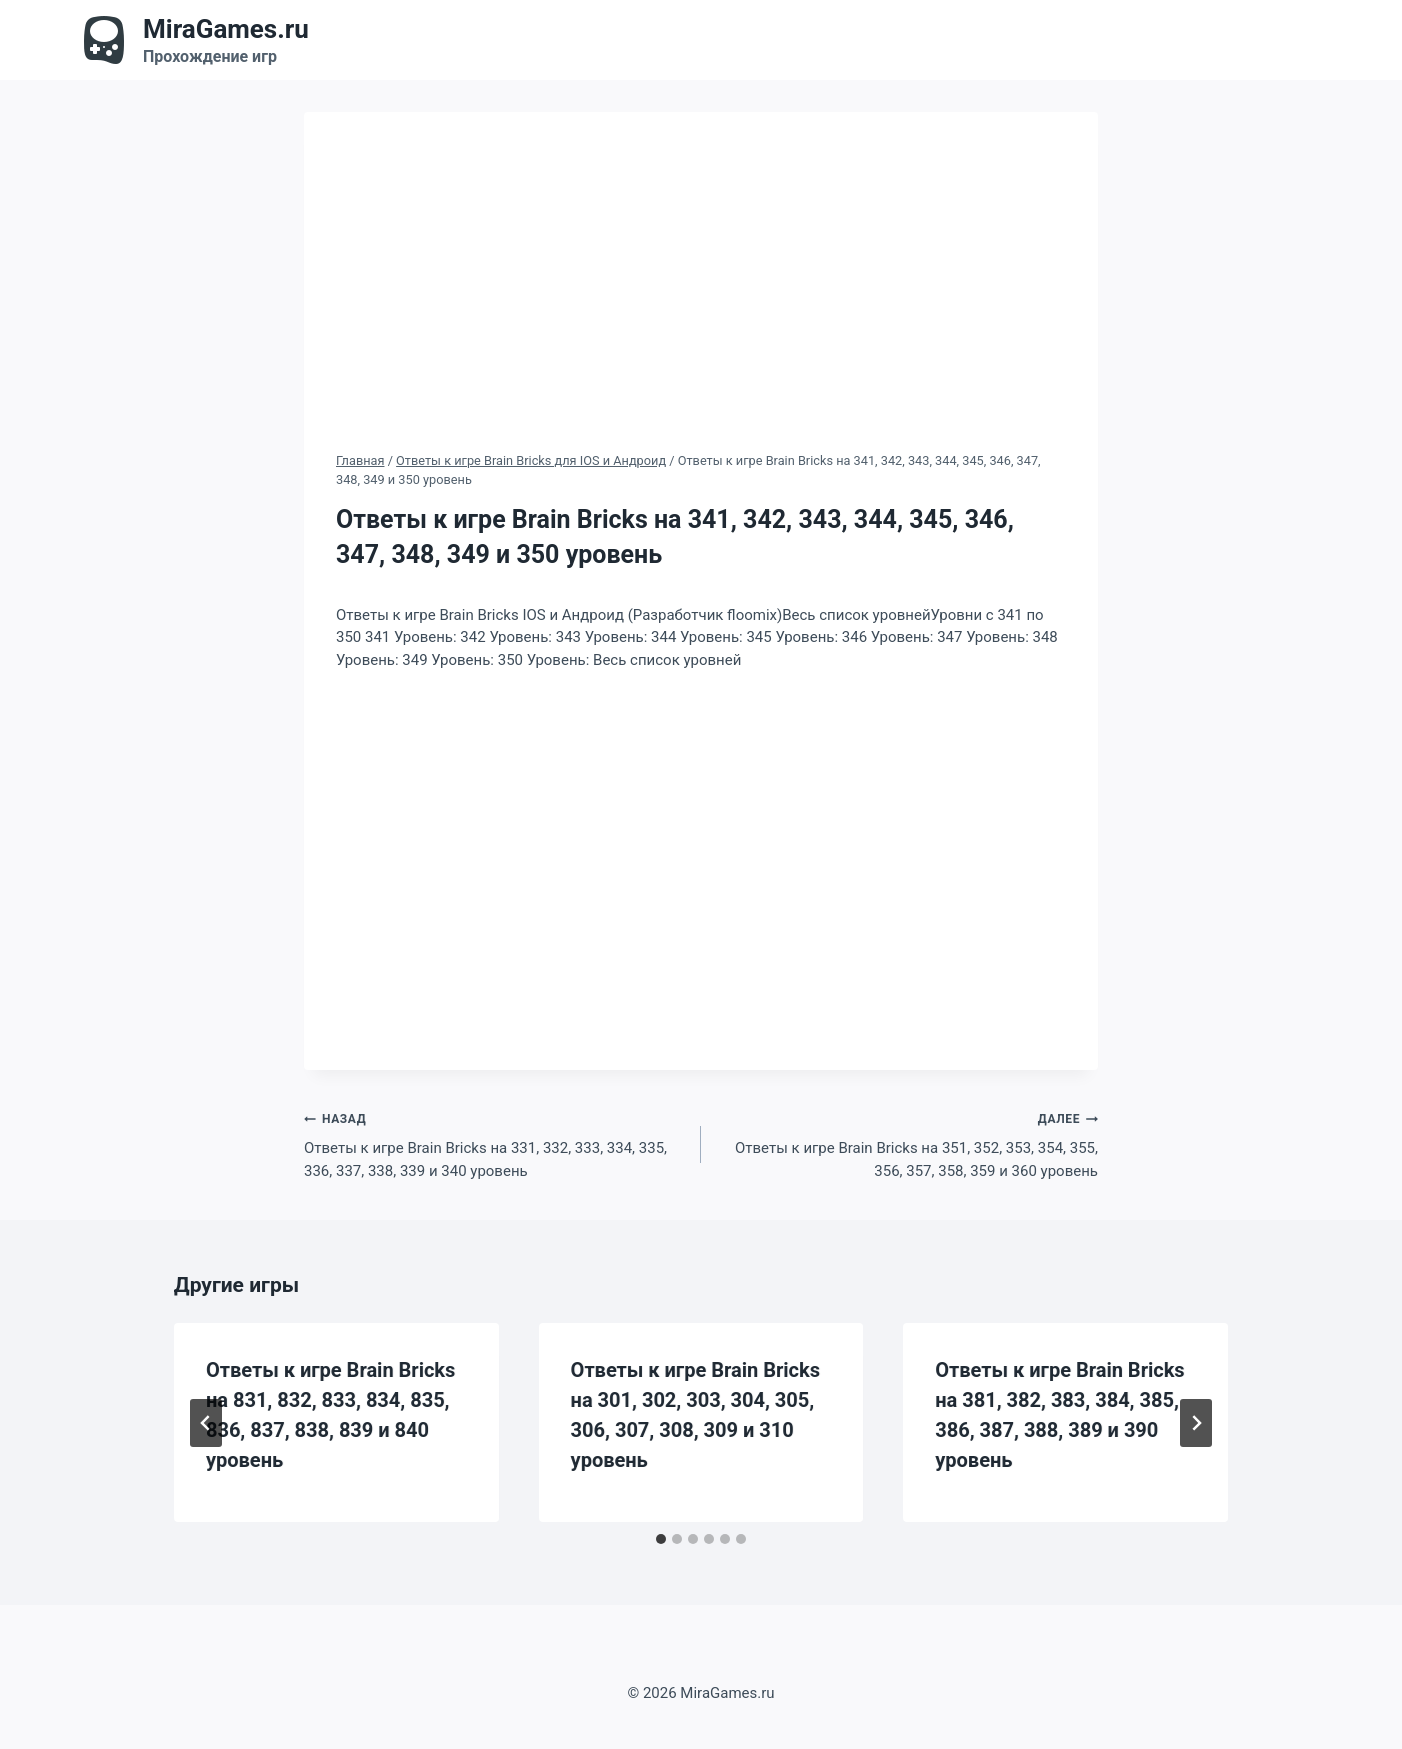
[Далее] (1196, 1423)
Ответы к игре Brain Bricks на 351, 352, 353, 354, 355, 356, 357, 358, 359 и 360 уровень (907, 1143)
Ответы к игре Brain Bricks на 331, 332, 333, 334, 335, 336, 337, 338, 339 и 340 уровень (495, 1143)
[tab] (661, 1539)
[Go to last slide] (206, 1423)
